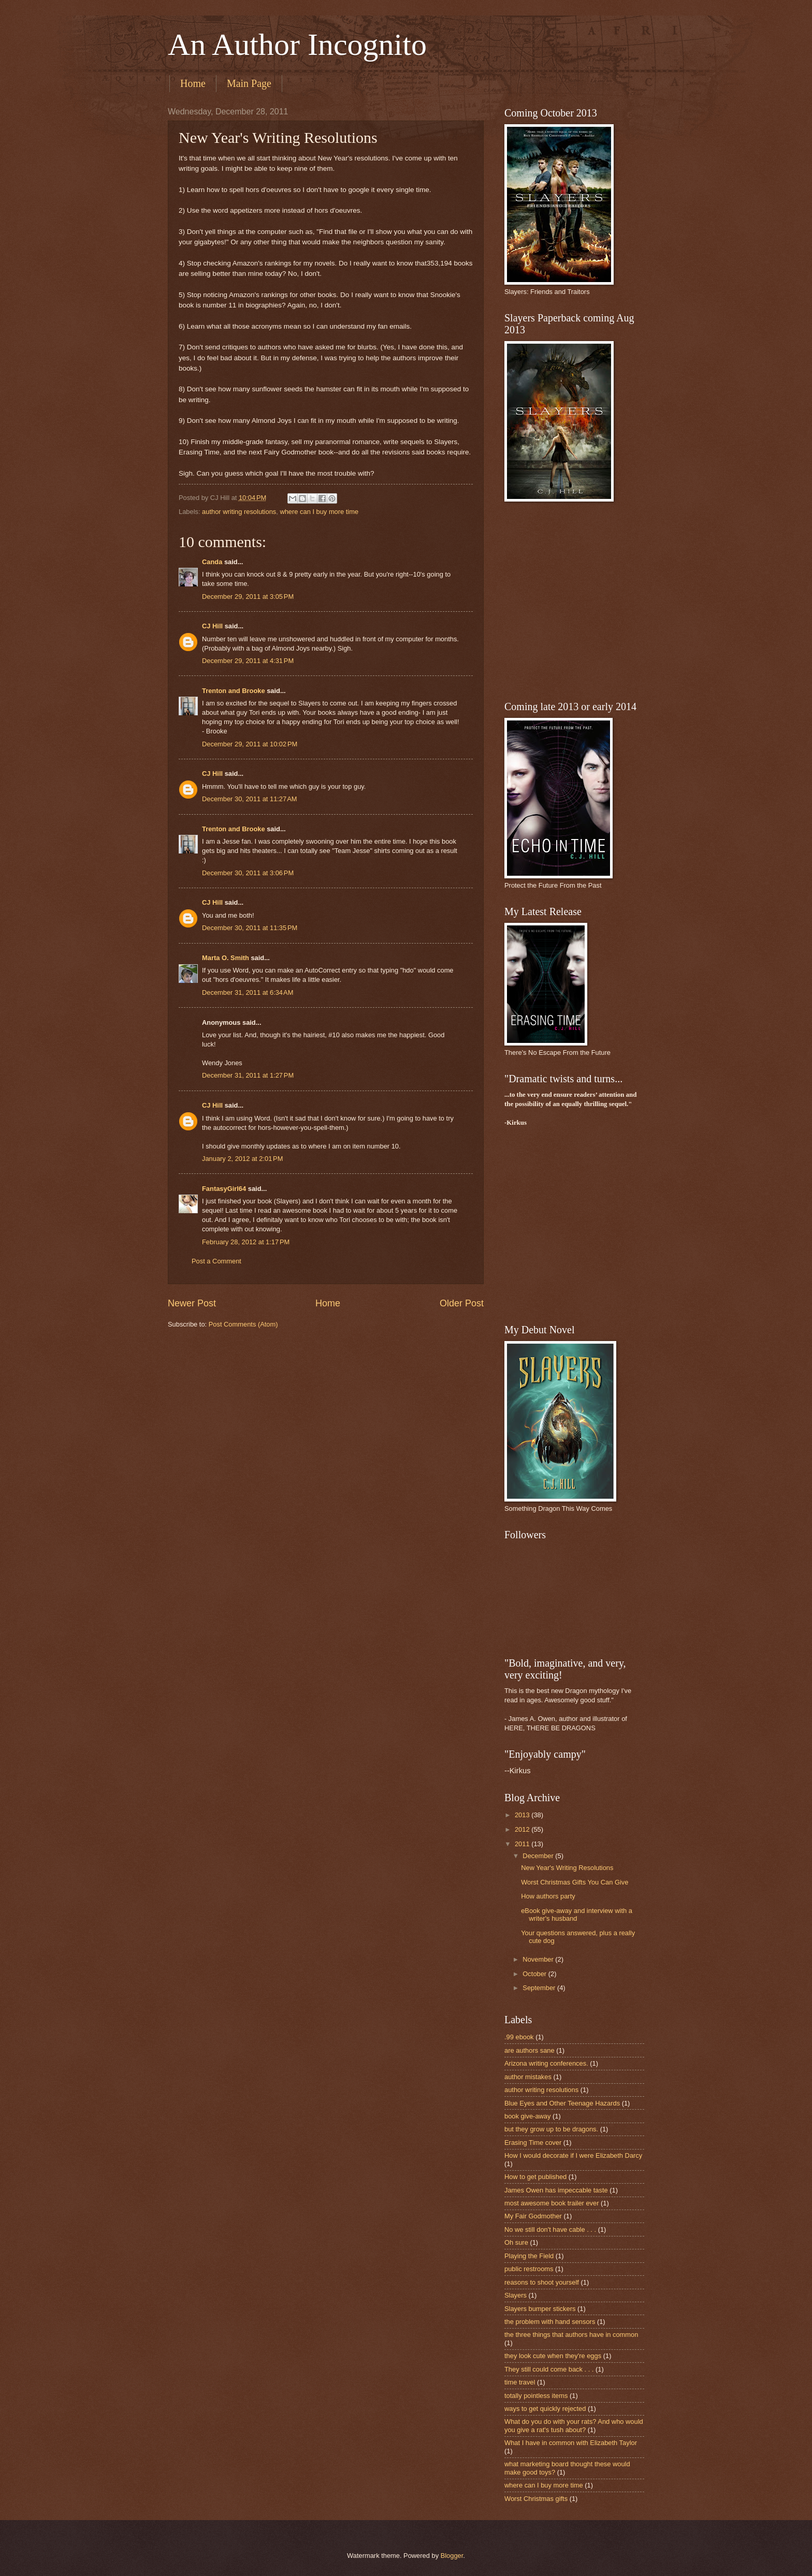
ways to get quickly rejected (545, 2408)
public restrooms (528, 2269)
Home (193, 83)
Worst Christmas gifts (536, 2499)
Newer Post (192, 1303)
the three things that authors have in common (571, 2334)
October (535, 1974)
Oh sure (516, 2242)
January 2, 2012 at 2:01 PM (242, 1158)
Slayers (515, 2295)
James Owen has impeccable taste (556, 2190)
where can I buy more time (319, 512)
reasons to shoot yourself (541, 2282)
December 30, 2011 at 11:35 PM (249, 928)
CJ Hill (212, 626)
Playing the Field (529, 2256)
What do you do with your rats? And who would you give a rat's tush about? (573, 2425)
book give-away (527, 2116)
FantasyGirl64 (224, 1189)
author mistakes (528, 2077)
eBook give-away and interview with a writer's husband (576, 1914)
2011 (523, 1844)
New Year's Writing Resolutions (567, 1868)
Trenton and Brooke (233, 691)
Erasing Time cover (532, 2142)
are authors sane (529, 2050)
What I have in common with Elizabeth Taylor (570, 2443)
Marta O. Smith (225, 958)
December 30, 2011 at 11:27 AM (249, 799)
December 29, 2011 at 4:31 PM (248, 661)
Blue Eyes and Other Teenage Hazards (562, 2103)
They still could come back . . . (548, 2369)
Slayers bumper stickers (539, 2309)
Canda (212, 562)
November (539, 1959)
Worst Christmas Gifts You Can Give (574, 1882)
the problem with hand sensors (549, 2321)
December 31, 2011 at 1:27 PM (248, 1075)
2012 (523, 1829)
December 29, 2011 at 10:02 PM (249, 744)
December (539, 1856)
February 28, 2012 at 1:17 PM (245, 1242)
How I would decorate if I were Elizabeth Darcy (573, 2155)
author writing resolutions (239, 512)
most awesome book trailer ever (551, 2203)
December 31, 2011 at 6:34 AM (247, 992)
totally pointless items (536, 2396)
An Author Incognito (297, 44)
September (540, 1988)
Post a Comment (216, 1261)
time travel (519, 2382)
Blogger (452, 2555)
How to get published (535, 2177)
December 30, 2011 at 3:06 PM (248, 873)
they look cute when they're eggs (552, 2356)
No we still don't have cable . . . (550, 2229)
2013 (523, 1815)
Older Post (462, 1303)
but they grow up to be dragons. (551, 2129)
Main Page (249, 83)
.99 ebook (519, 2037)
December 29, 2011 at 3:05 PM (248, 596)
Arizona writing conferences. (546, 2063)
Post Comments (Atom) (243, 1324)
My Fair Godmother (533, 2216)
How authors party (548, 1896)
